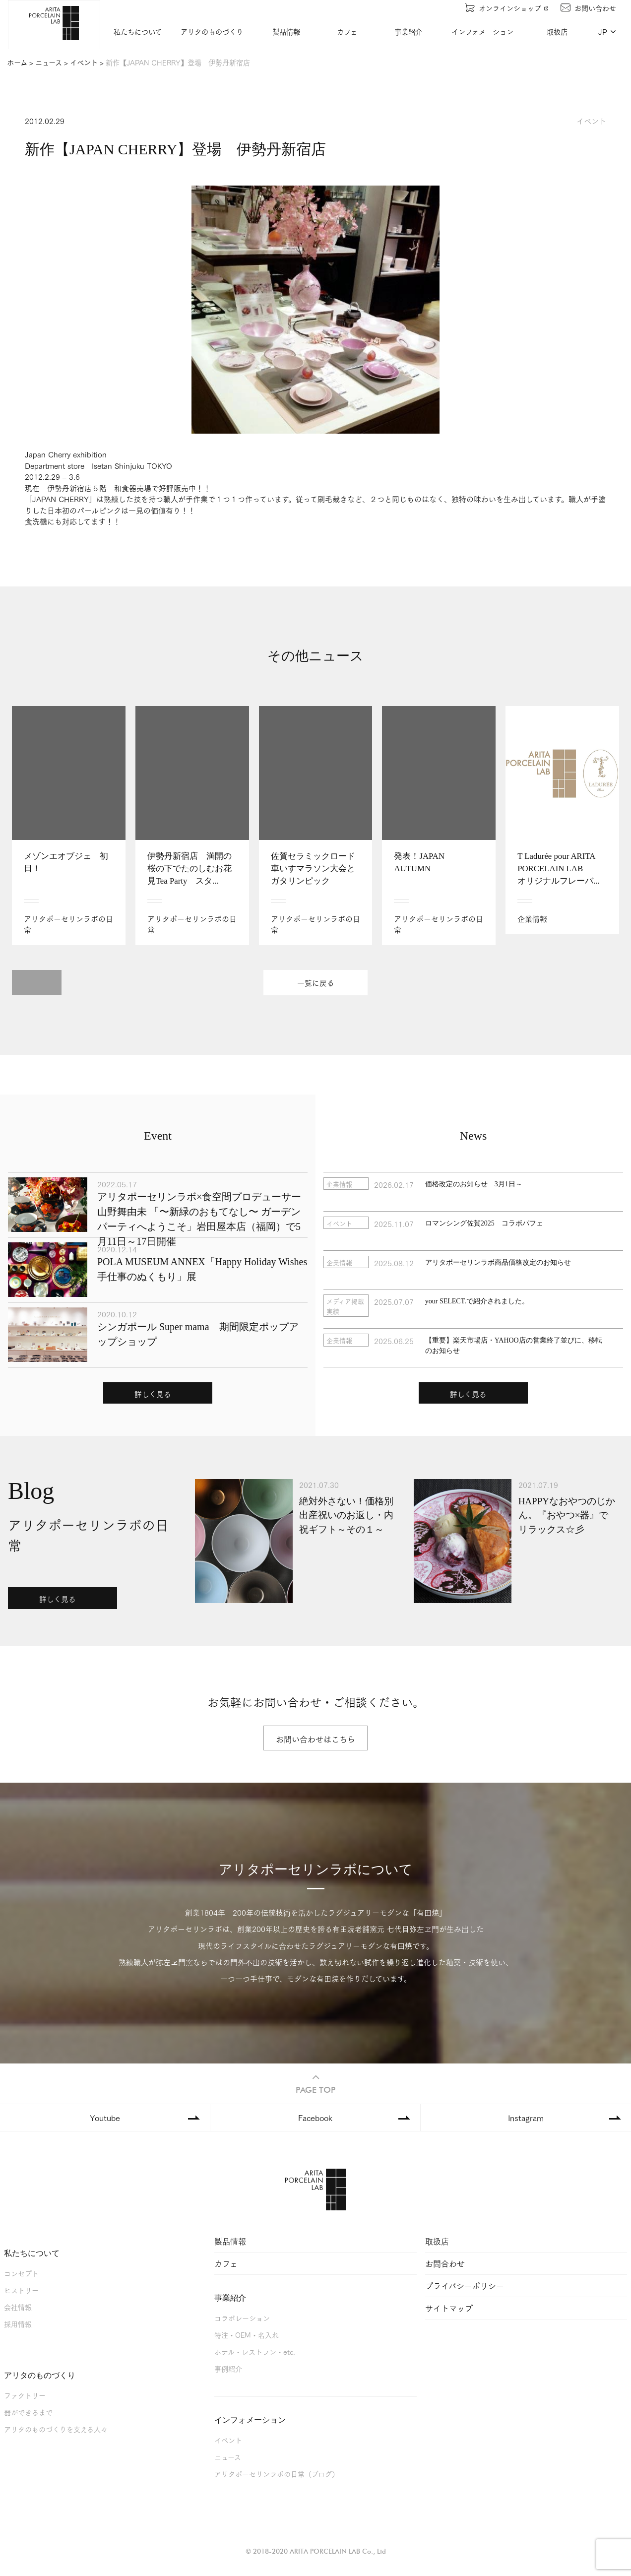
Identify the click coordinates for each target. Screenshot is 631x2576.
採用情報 (18, 2323)
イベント (228, 2440)
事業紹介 (408, 31)
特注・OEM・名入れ (246, 2334)
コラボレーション (242, 2317)
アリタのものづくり (212, 31)
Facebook (315, 2117)
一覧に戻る (315, 982)
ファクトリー (25, 2395)
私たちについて (138, 31)
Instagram (526, 2117)
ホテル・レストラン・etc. (254, 2351)
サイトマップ (449, 2308)
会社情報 (18, 2307)
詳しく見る (152, 1394)
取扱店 (557, 31)
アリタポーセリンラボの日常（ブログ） (276, 2473)
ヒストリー (21, 2290)
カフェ (347, 31)
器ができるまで (28, 2412)
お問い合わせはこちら (315, 1739)
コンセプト (21, 2273)
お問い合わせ (588, 7)
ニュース (227, 2456)
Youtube (105, 2117)
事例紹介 (228, 2368)
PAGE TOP (315, 2083)
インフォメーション (482, 31)
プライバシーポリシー (464, 2285)
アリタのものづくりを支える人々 (56, 2429)
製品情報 (286, 31)
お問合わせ (445, 2263)
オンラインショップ (507, 7)
